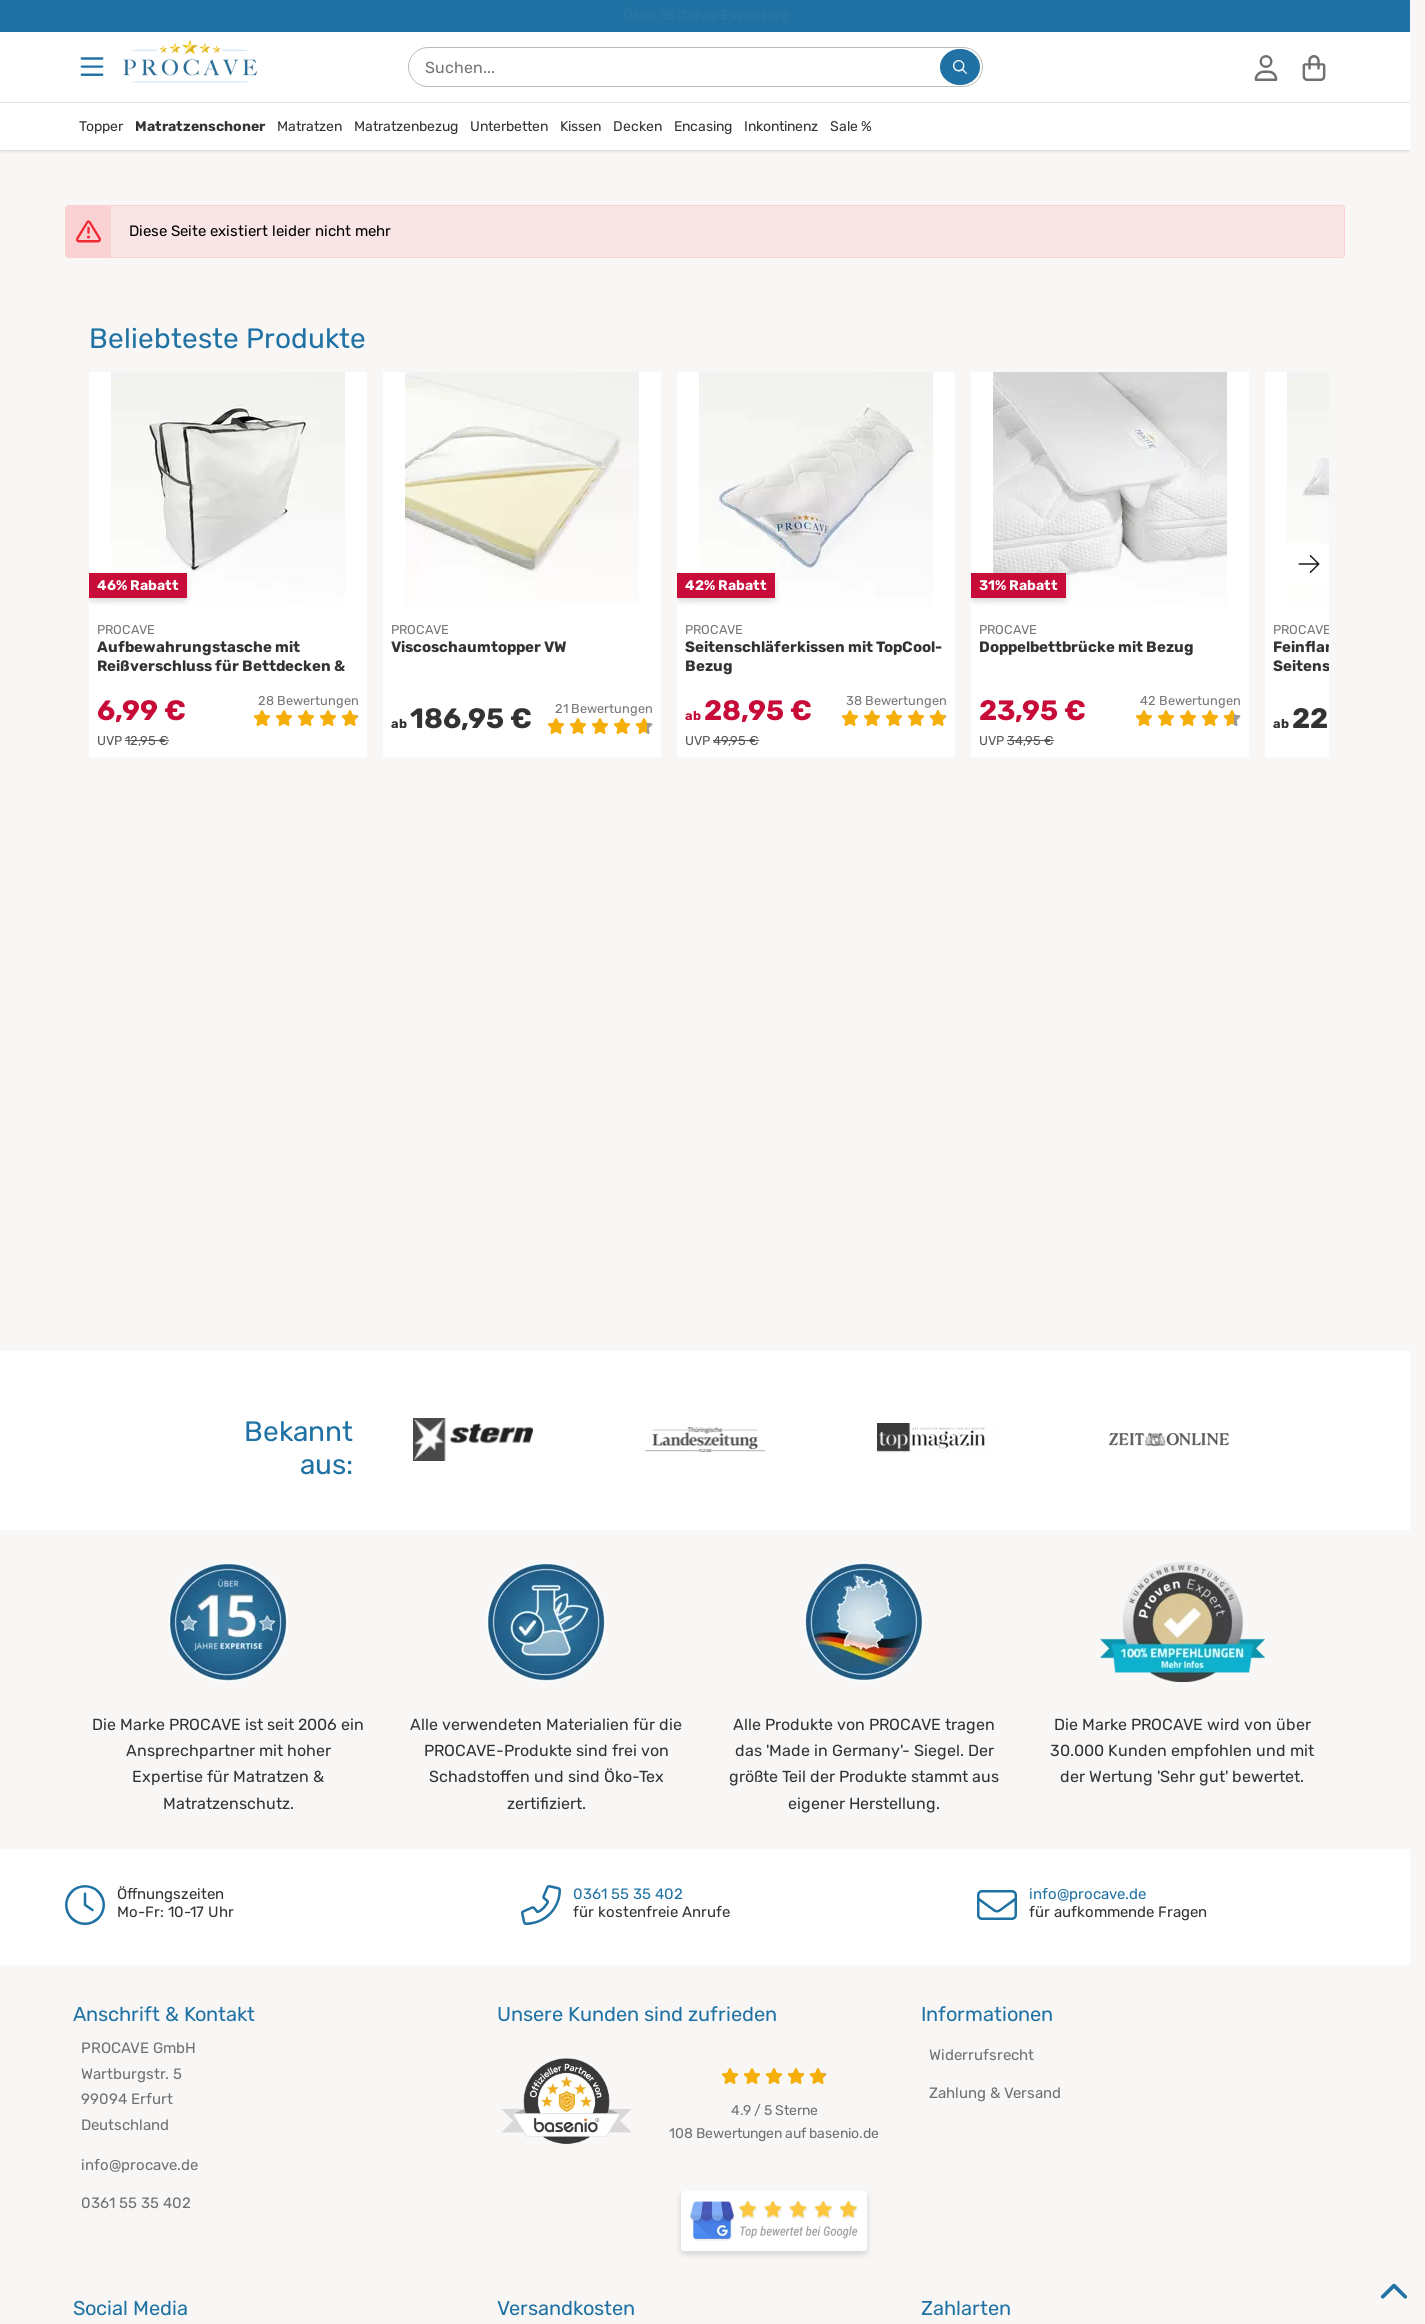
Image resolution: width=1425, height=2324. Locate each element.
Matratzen (309, 126)
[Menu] (94, 67)
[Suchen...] (960, 67)
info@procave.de (1087, 1894)
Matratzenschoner (200, 126)
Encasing (703, 126)
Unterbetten (509, 126)
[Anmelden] (1266, 67)
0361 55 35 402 (628, 1894)
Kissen (580, 126)
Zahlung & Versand (995, 2093)
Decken (637, 126)
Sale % (851, 126)
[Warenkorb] (1314, 67)
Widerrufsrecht (981, 2055)
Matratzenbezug (406, 126)
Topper (101, 126)
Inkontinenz (781, 126)
